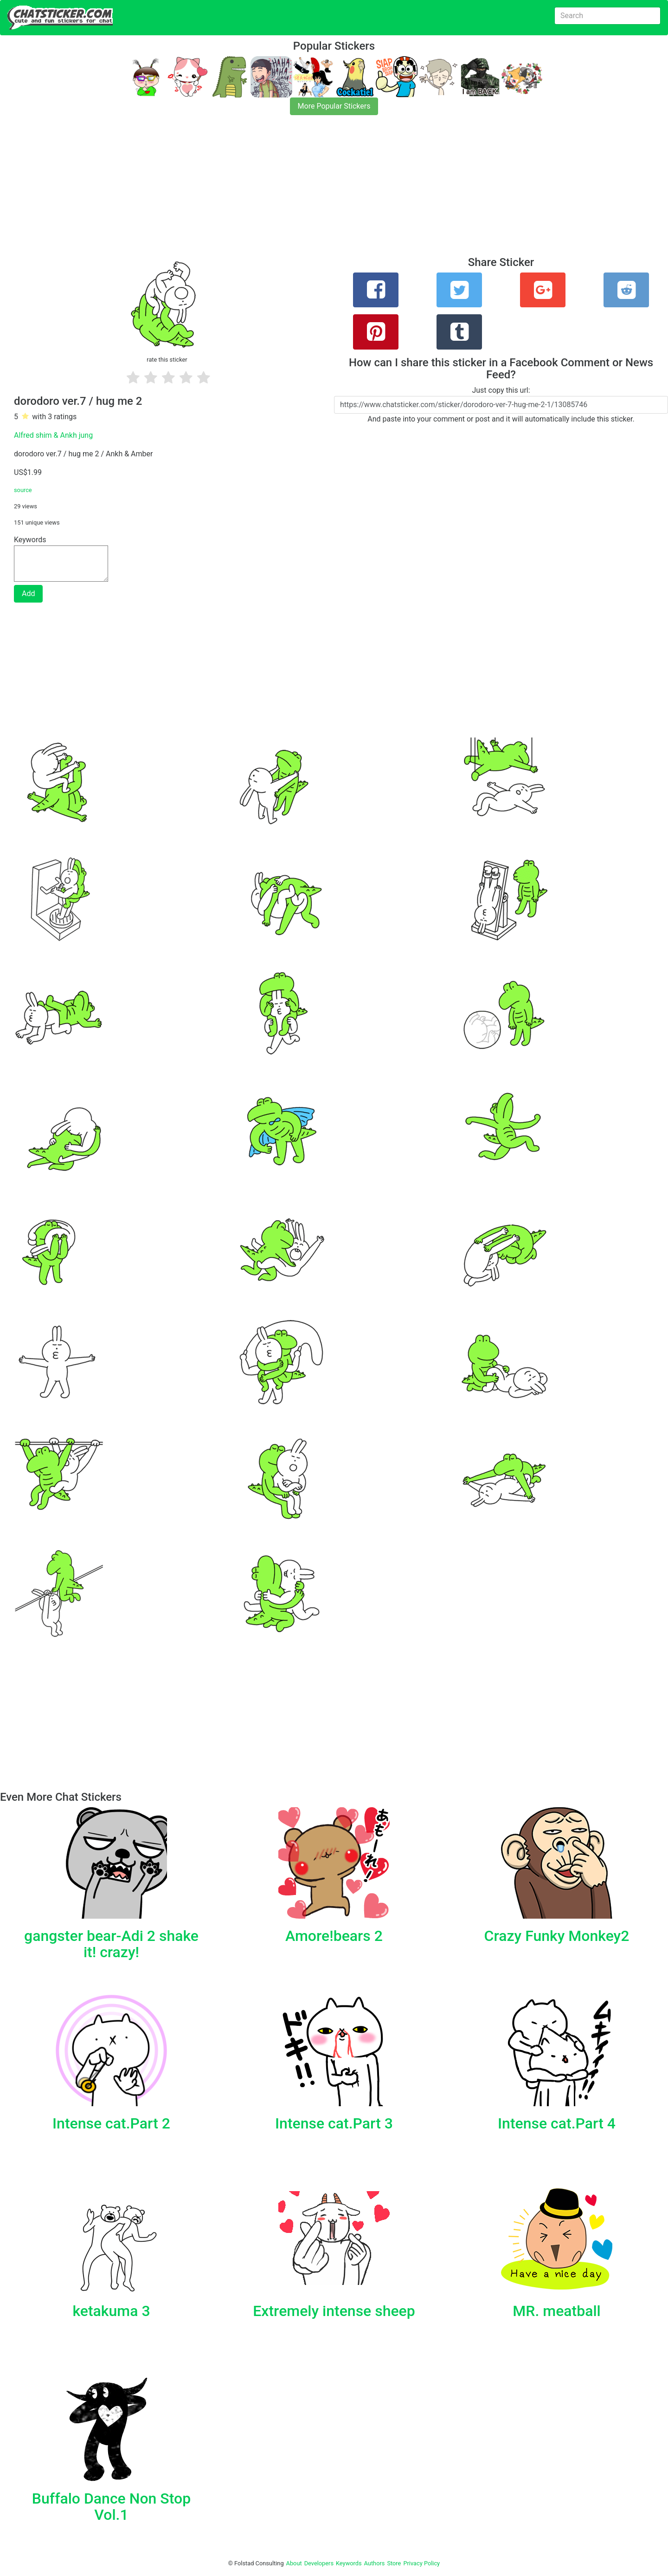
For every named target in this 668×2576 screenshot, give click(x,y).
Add (28, 593)
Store (394, 2563)
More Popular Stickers (334, 106)
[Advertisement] (278, 191)
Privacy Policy (421, 2563)
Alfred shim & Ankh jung (53, 435)
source (23, 490)
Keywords (349, 2563)
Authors (374, 2563)
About (294, 2563)
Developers (319, 2563)
